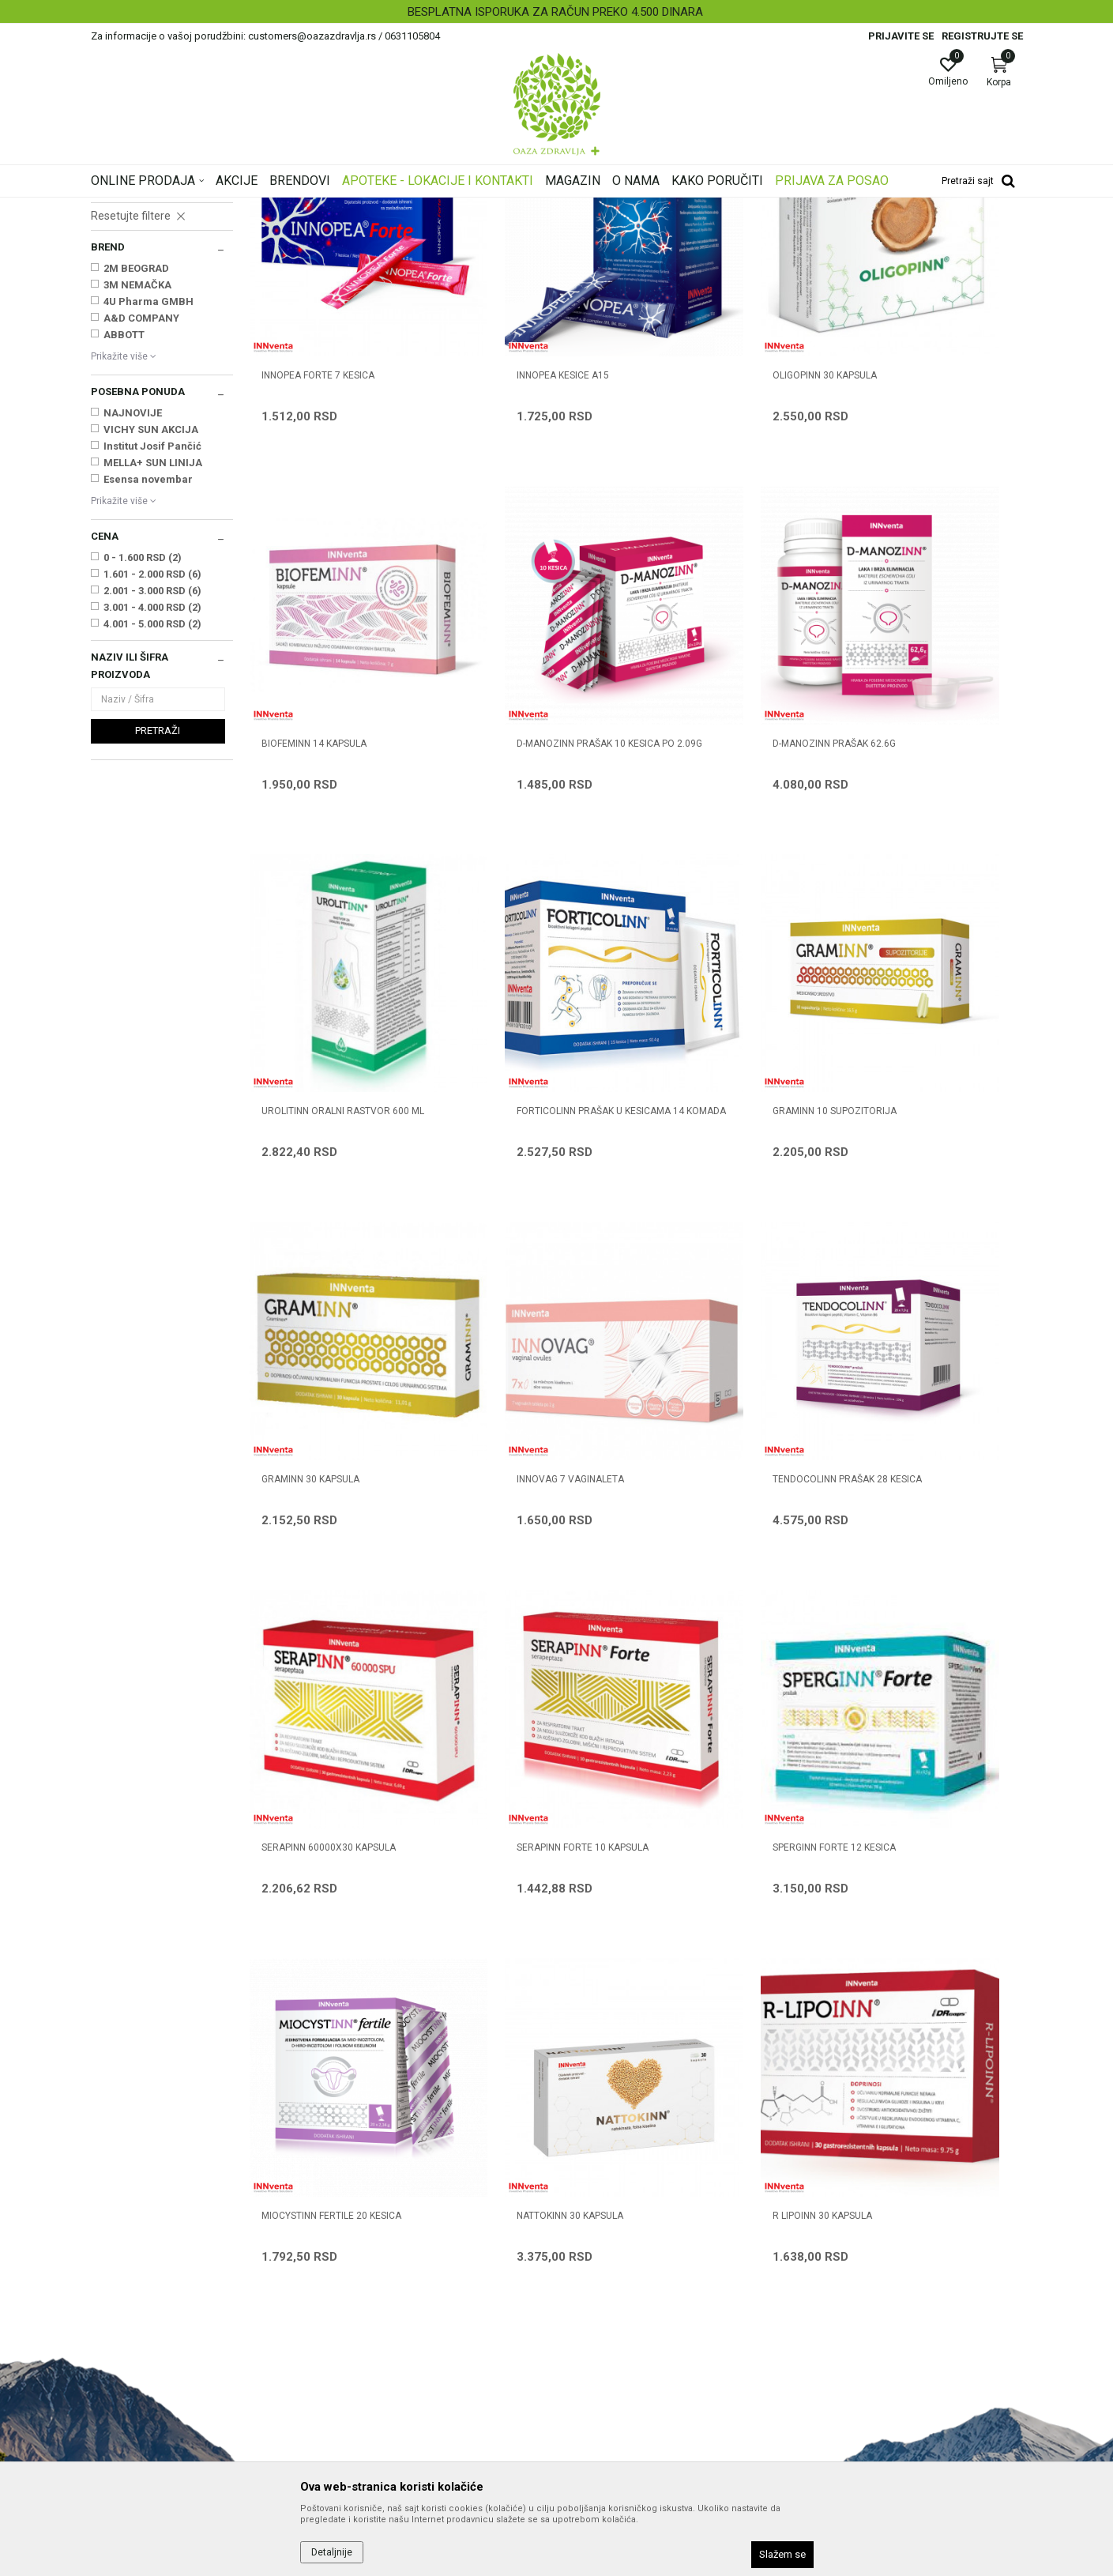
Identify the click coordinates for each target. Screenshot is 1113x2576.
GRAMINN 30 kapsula (508, 1133)
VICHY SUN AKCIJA (150, 627)
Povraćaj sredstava (612, 2379)
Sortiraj (683, 232)
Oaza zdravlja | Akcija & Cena (155, 207)
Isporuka (586, 2313)
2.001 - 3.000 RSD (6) (152, 788)
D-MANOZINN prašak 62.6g (520, 824)
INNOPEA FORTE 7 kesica (317, 514)
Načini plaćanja (602, 2268)
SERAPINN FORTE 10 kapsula (525, 1443)
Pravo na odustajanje (617, 2401)
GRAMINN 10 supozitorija (323, 1133)
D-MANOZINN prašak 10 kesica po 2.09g (332, 831)
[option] (556, 12)
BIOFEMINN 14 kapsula (906, 514)
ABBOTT (124, 532)
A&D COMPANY (141, 516)
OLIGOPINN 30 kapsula (708, 514)
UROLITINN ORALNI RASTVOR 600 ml (730, 831)
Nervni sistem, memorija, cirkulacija (146, 339)
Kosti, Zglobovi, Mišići (144, 315)
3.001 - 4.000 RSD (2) (152, 805)
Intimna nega (127, 282)
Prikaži (820, 232)
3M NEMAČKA (137, 482)
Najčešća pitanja (368, 2268)
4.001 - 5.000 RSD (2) (152, 821)
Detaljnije (331, 2552)
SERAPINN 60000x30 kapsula (328, 1443)
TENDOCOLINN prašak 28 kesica (928, 1133)
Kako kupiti (592, 2246)
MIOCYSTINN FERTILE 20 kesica (924, 1443)
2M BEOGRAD (136, 466)
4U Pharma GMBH (148, 499)
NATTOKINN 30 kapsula (314, 1753)
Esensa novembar (148, 677)
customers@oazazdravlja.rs (161, 2320)
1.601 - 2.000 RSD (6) (152, 772)
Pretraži (157, 928)
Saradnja (350, 2224)
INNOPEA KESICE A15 (505, 514)
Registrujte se (982, 36)
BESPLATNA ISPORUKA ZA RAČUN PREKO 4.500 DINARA (555, 12)
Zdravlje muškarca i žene (153, 298)
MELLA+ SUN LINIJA (152, 660)
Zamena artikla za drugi (624, 2335)
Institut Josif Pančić (152, 644)
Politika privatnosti (610, 2224)
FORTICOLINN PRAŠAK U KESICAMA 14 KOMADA (931, 831)
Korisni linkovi (361, 2290)
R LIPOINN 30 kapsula (508, 1753)
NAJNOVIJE (132, 610)
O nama (347, 2202)
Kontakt (347, 2246)
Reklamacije (595, 2357)
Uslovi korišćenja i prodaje (628, 2202)
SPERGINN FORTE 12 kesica (718, 1443)
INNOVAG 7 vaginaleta (710, 1133)
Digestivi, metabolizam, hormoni (142, 371)
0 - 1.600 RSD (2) (142, 755)
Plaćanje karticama (612, 2290)
